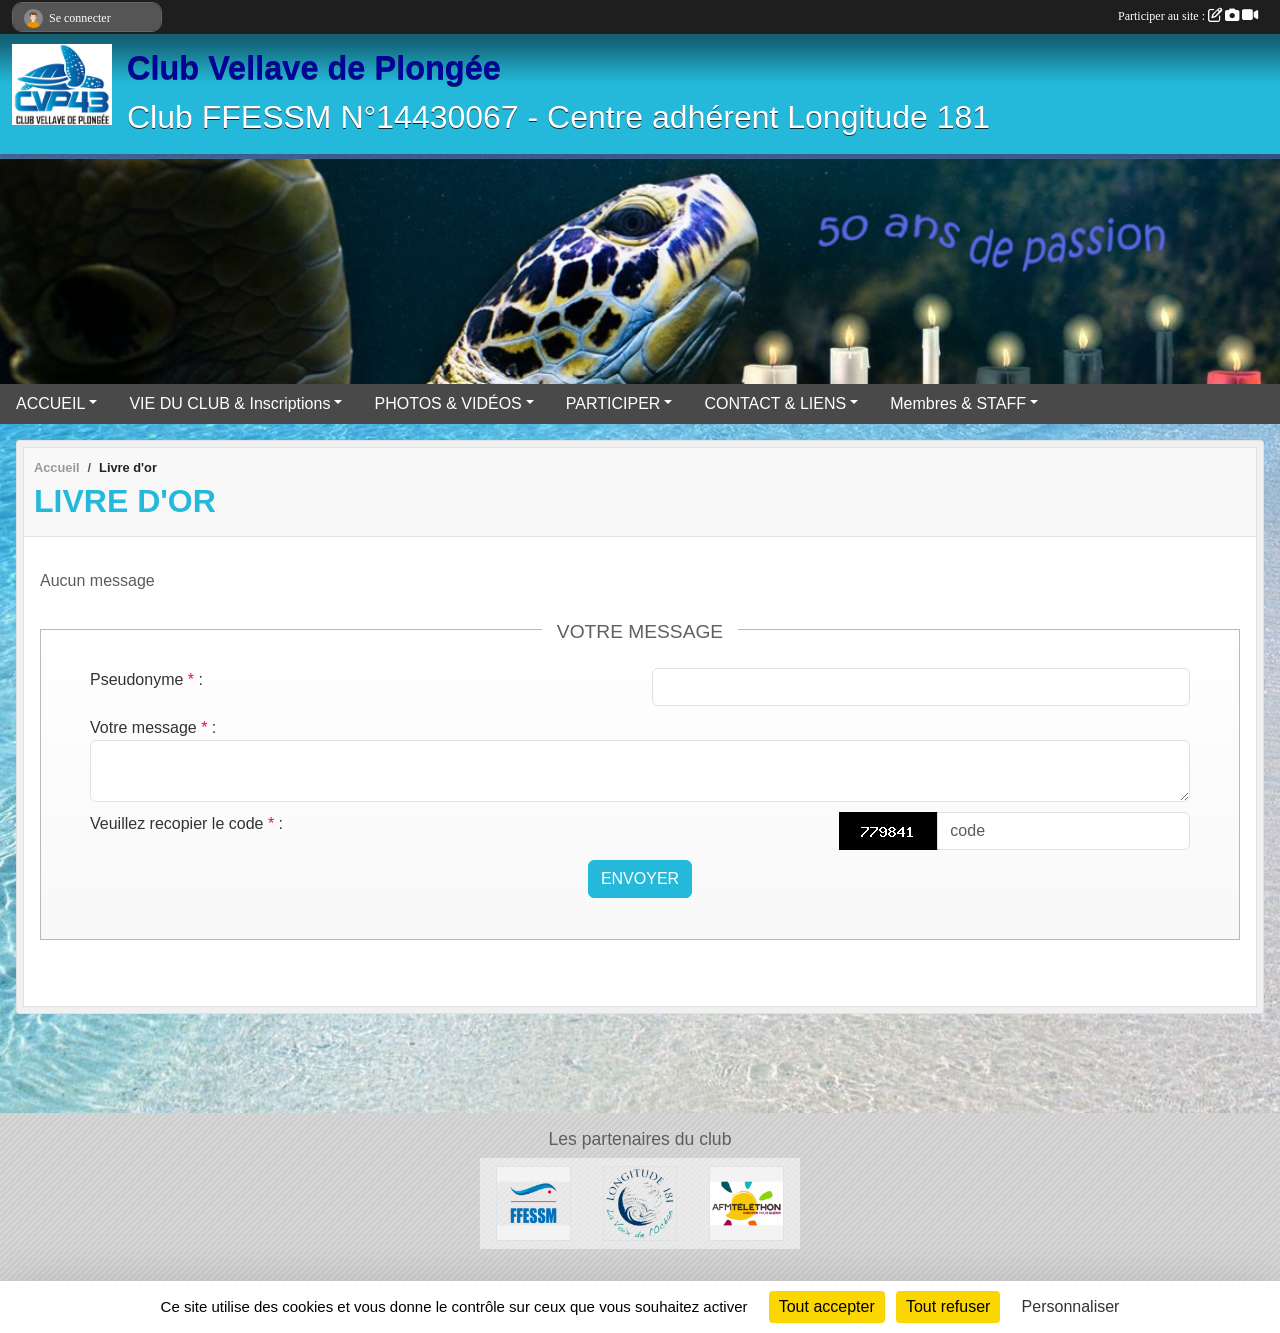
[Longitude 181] (640, 1202)
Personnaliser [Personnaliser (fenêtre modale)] (1071, 1306)
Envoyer (640, 878)
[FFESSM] (533, 1202)
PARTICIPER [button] (613, 403)
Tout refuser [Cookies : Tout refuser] (948, 1306)
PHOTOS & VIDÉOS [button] (447, 403)
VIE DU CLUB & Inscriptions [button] (229, 403)
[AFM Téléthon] (746, 1202)
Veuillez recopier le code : (186, 823)
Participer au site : (1188, 16)
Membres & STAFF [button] (958, 403)
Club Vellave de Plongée (314, 68)
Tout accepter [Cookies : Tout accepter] (827, 1306)
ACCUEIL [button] (50, 403)
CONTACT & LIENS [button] (775, 403)
